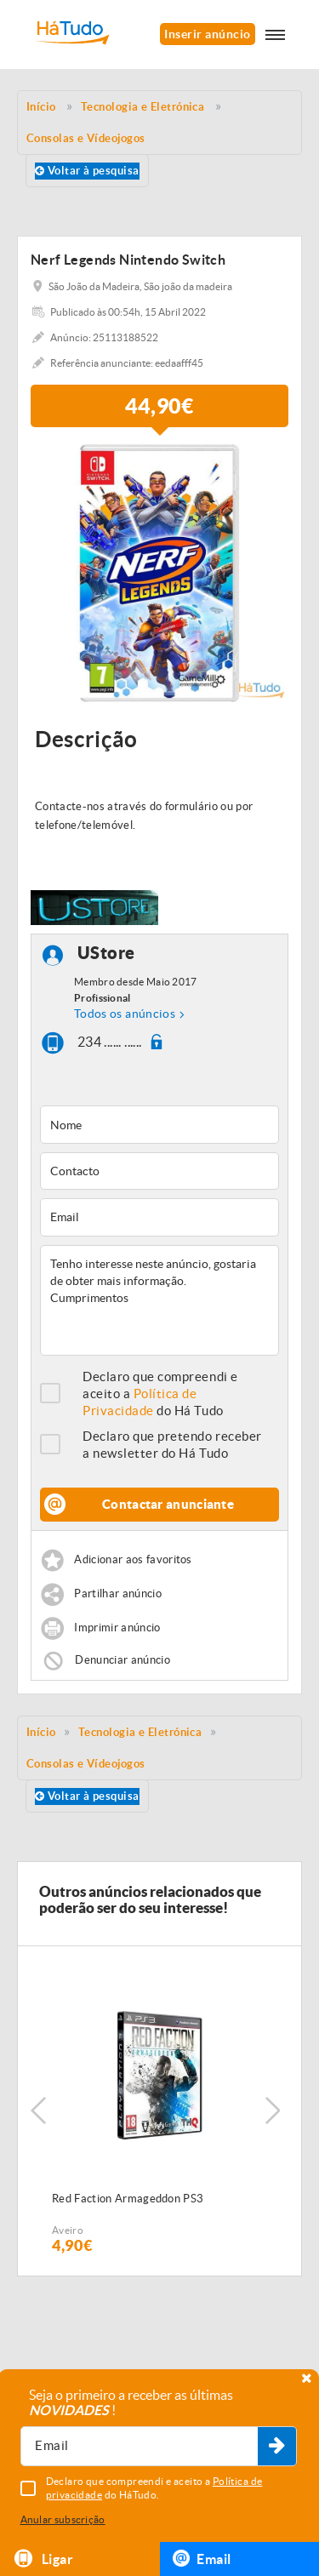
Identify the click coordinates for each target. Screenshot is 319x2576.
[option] (159, 573)
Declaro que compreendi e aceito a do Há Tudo (160, 1393)
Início (41, 1732)
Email (202, 2558)
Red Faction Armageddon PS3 (127, 2198)
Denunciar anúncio (122, 1659)
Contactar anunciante (168, 1504)
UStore (106, 953)
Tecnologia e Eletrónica (140, 1732)
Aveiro (67, 2230)
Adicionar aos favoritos (132, 1559)
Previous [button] (38, 2110)
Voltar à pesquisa (87, 170)
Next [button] (272, 2110)
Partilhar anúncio (118, 1593)
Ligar (43, 2558)
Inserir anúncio (207, 34)
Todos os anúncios (124, 1013)
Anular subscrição (62, 2519)
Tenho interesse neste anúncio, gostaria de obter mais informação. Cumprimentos (159, 1300)
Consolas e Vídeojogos (85, 1763)
